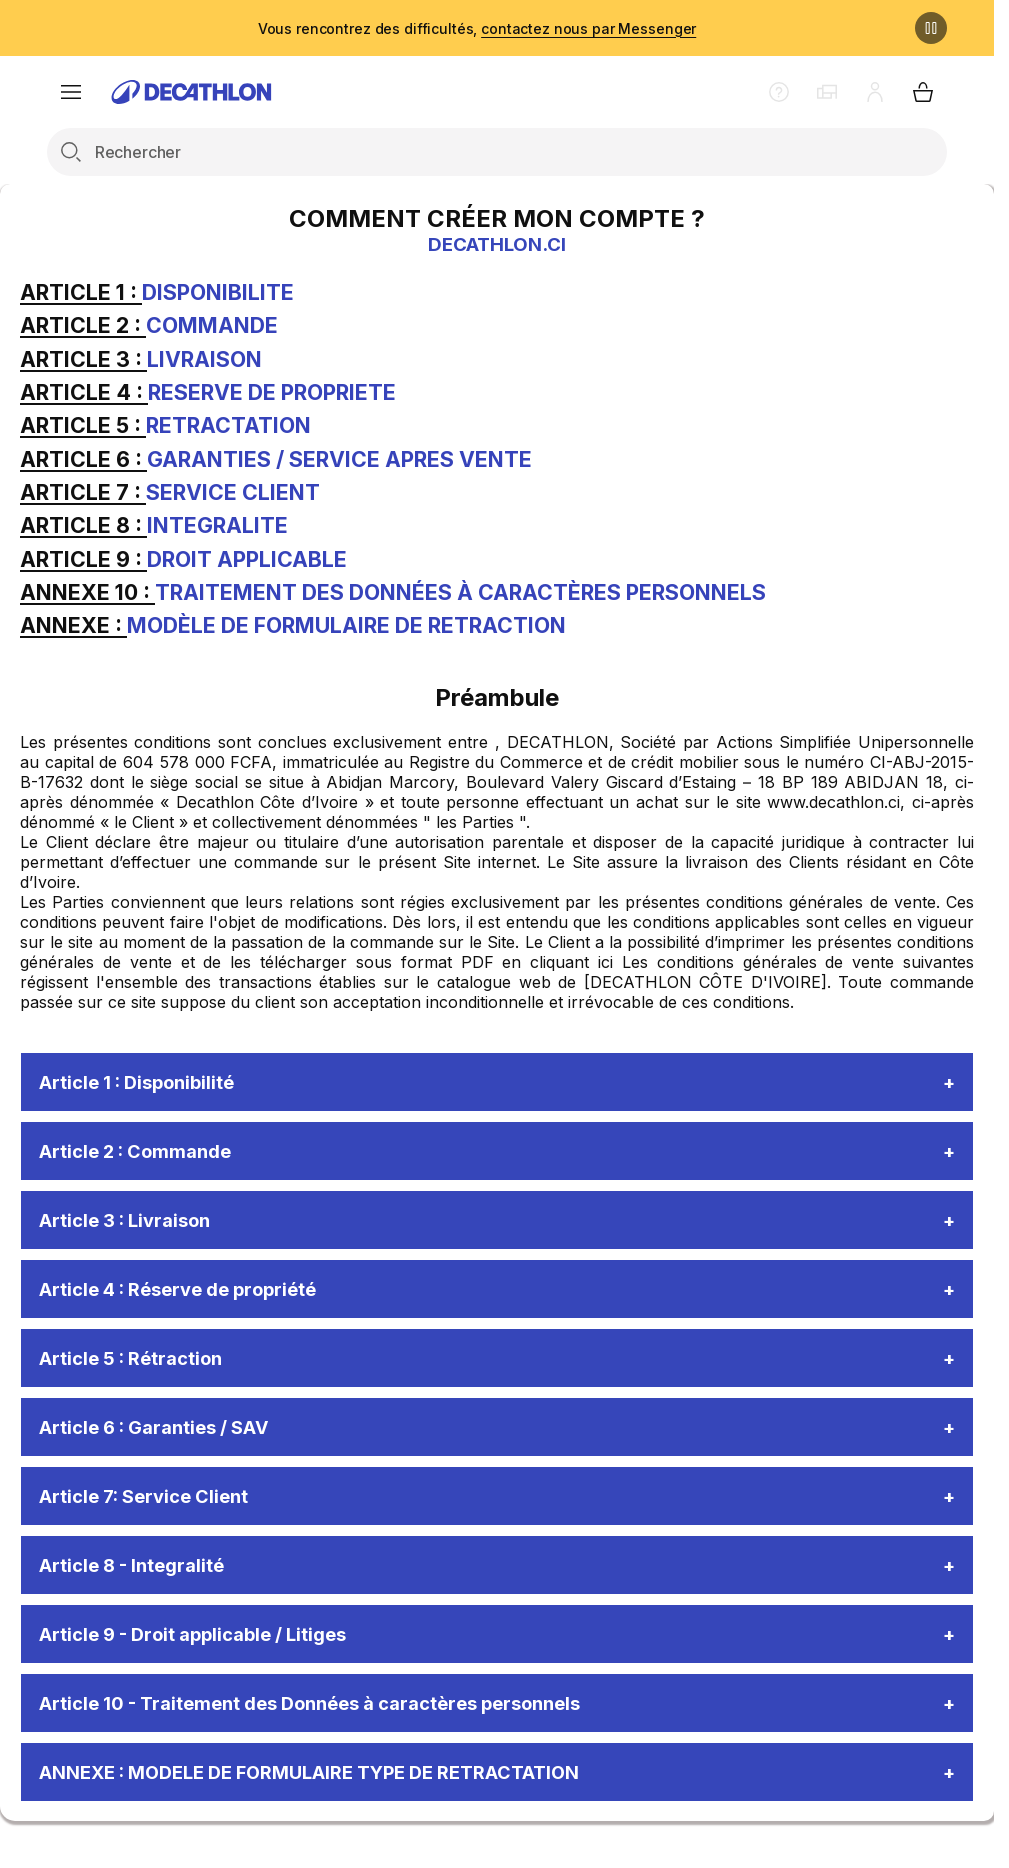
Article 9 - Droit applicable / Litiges (209, 1651)
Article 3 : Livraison (133, 1225)
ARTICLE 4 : (84, 392)
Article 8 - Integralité (140, 1580)
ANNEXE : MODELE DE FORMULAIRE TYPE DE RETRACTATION (340, 1793)
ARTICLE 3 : (83, 359)
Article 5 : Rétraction (141, 1367)
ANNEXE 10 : (87, 592)
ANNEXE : (73, 625)
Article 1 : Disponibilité (147, 1083)
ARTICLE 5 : (83, 425)
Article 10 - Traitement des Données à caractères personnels (336, 1722)
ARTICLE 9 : (83, 559)
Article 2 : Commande (144, 1154)
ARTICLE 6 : (83, 459)
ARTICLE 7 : (83, 492)
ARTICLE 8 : (83, 525)
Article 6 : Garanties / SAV (167, 1438)
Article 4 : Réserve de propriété (193, 1296)
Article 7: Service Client (154, 1509)
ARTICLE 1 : (81, 292)
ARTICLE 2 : (83, 325)
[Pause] (931, 28)
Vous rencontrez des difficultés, (477, 28)
